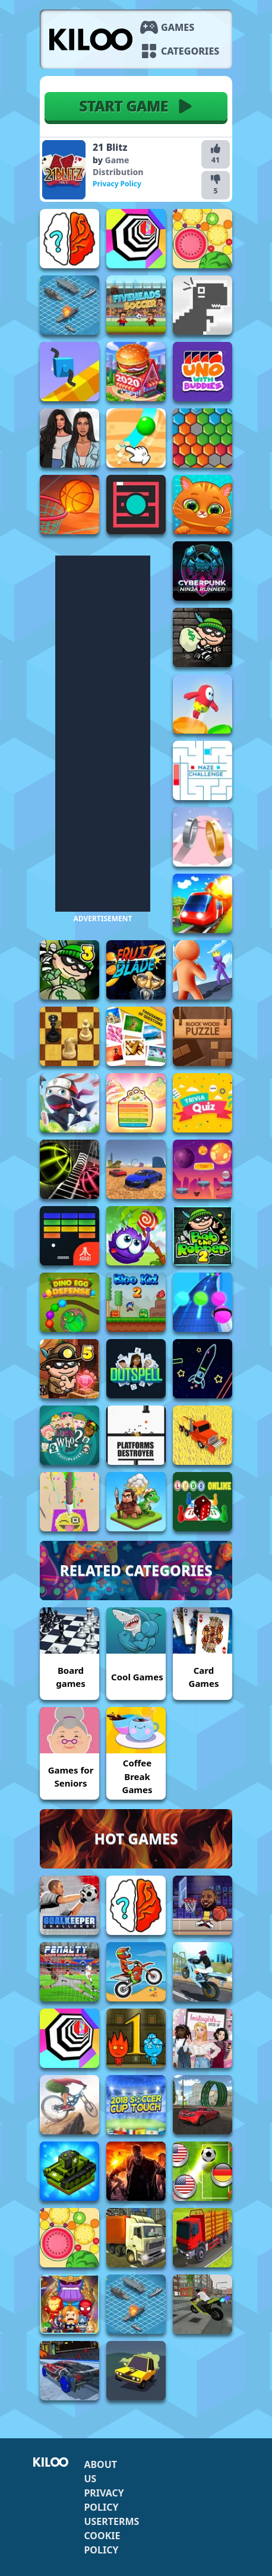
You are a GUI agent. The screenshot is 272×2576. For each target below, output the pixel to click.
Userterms (111, 2521)
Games (177, 27)
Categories (190, 51)
